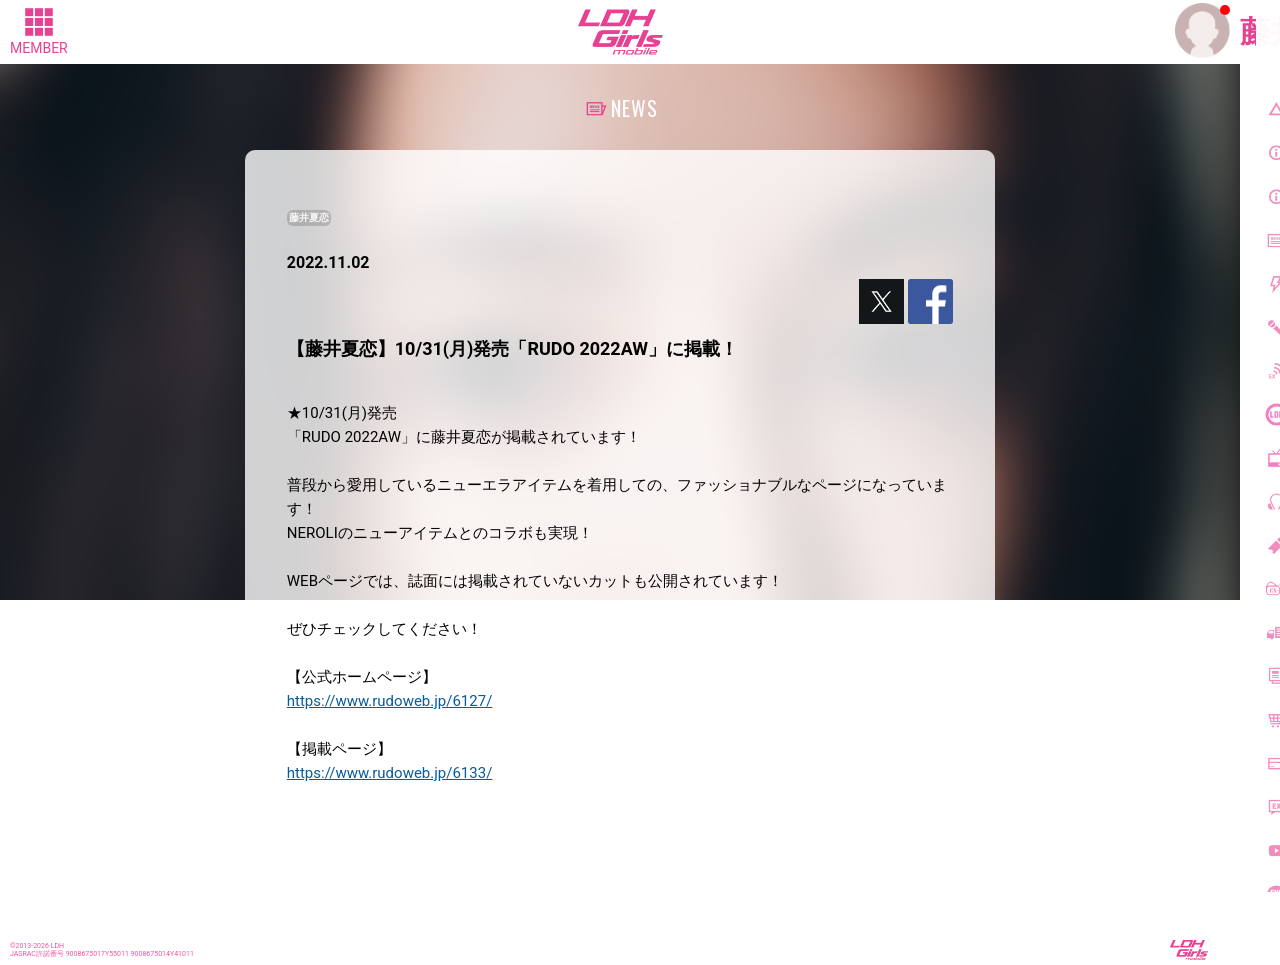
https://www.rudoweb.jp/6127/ (390, 701)
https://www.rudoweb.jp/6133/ (390, 773)
